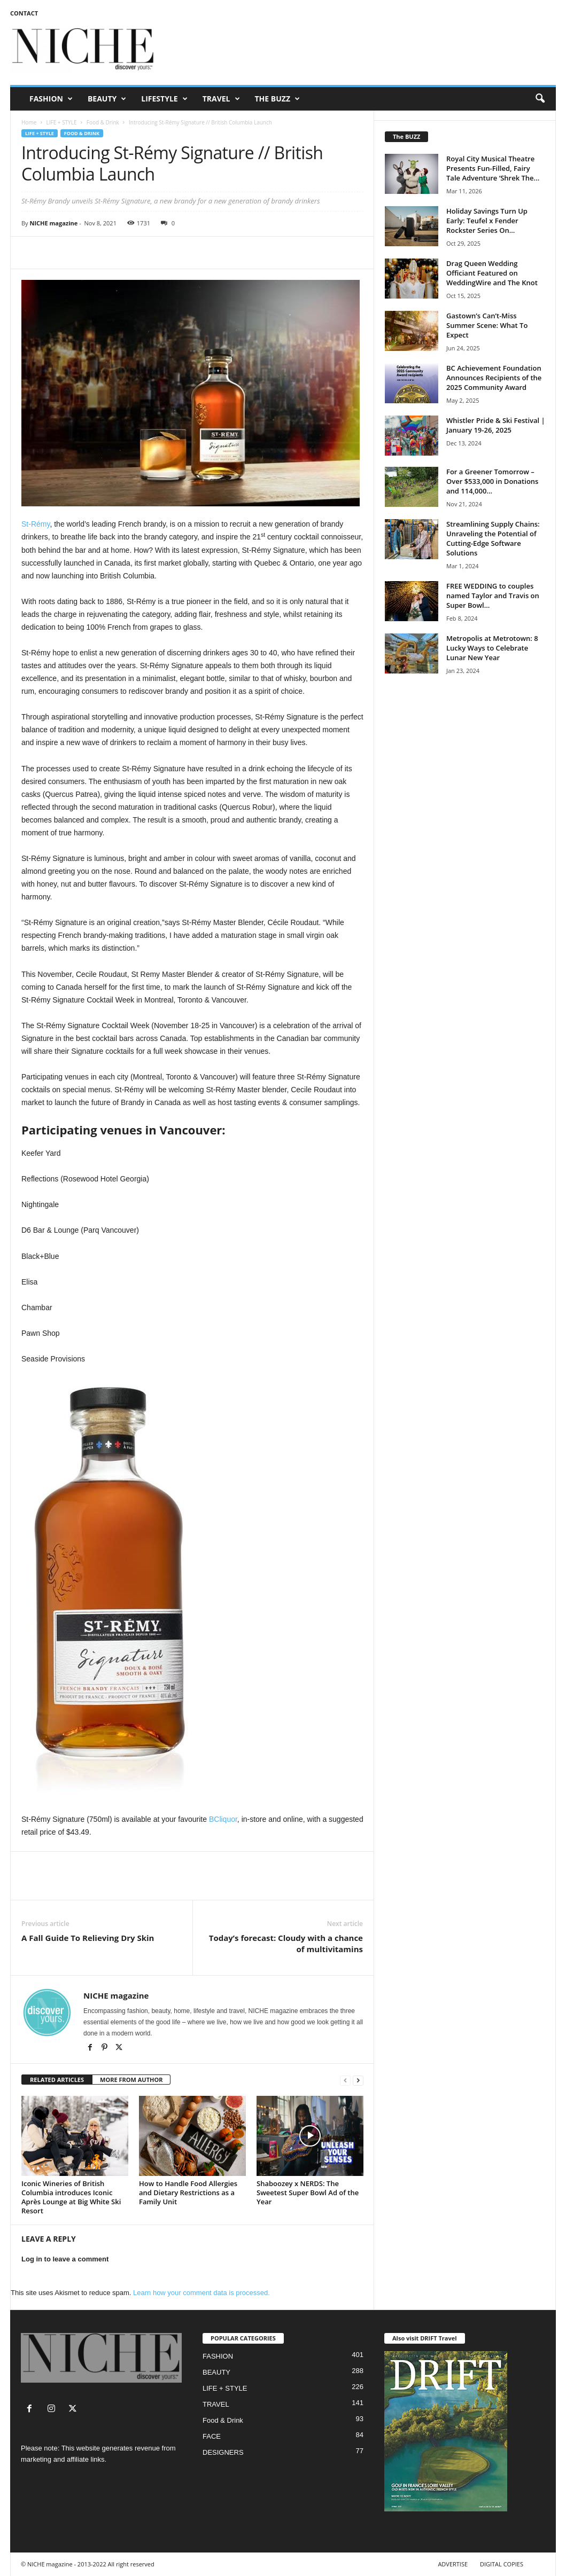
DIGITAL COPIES (501, 2564)
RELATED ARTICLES (57, 2080)
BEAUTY (107, 99)
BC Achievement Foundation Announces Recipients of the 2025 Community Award (493, 377)
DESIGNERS (223, 2452)
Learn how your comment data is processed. (201, 2293)
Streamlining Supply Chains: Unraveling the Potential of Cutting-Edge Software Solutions (493, 538)
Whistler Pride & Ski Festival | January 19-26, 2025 (495, 425)
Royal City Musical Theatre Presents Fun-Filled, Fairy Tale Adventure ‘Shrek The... (492, 168)
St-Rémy (35, 524)
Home (28, 122)
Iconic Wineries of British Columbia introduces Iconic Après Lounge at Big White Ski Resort (71, 2197)
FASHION (51, 99)
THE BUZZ (277, 99)
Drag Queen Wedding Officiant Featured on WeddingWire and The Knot (492, 273)
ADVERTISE (453, 2564)
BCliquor (223, 1819)
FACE (212, 2436)
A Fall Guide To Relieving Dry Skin (87, 1937)
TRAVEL (221, 99)
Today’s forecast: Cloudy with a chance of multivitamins (286, 1943)
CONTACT (24, 13)
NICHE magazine (53, 223)
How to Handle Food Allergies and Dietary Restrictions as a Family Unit (188, 2192)
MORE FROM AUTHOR (131, 2080)
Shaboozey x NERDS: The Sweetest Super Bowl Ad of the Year (308, 2192)
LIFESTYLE (164, 99)
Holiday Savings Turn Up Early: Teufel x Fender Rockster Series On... (487, 220)
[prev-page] (345, 2080)
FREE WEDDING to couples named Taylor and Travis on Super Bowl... (492, 595)
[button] (540, 99)
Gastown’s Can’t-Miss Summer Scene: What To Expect (487, 325)
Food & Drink (103, 122)
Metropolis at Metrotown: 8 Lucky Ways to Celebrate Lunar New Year (492, 647)
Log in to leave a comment (64, 2259)
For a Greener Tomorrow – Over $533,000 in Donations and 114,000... (492, 481)
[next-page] (358, 2080)
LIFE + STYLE (61, 122)
